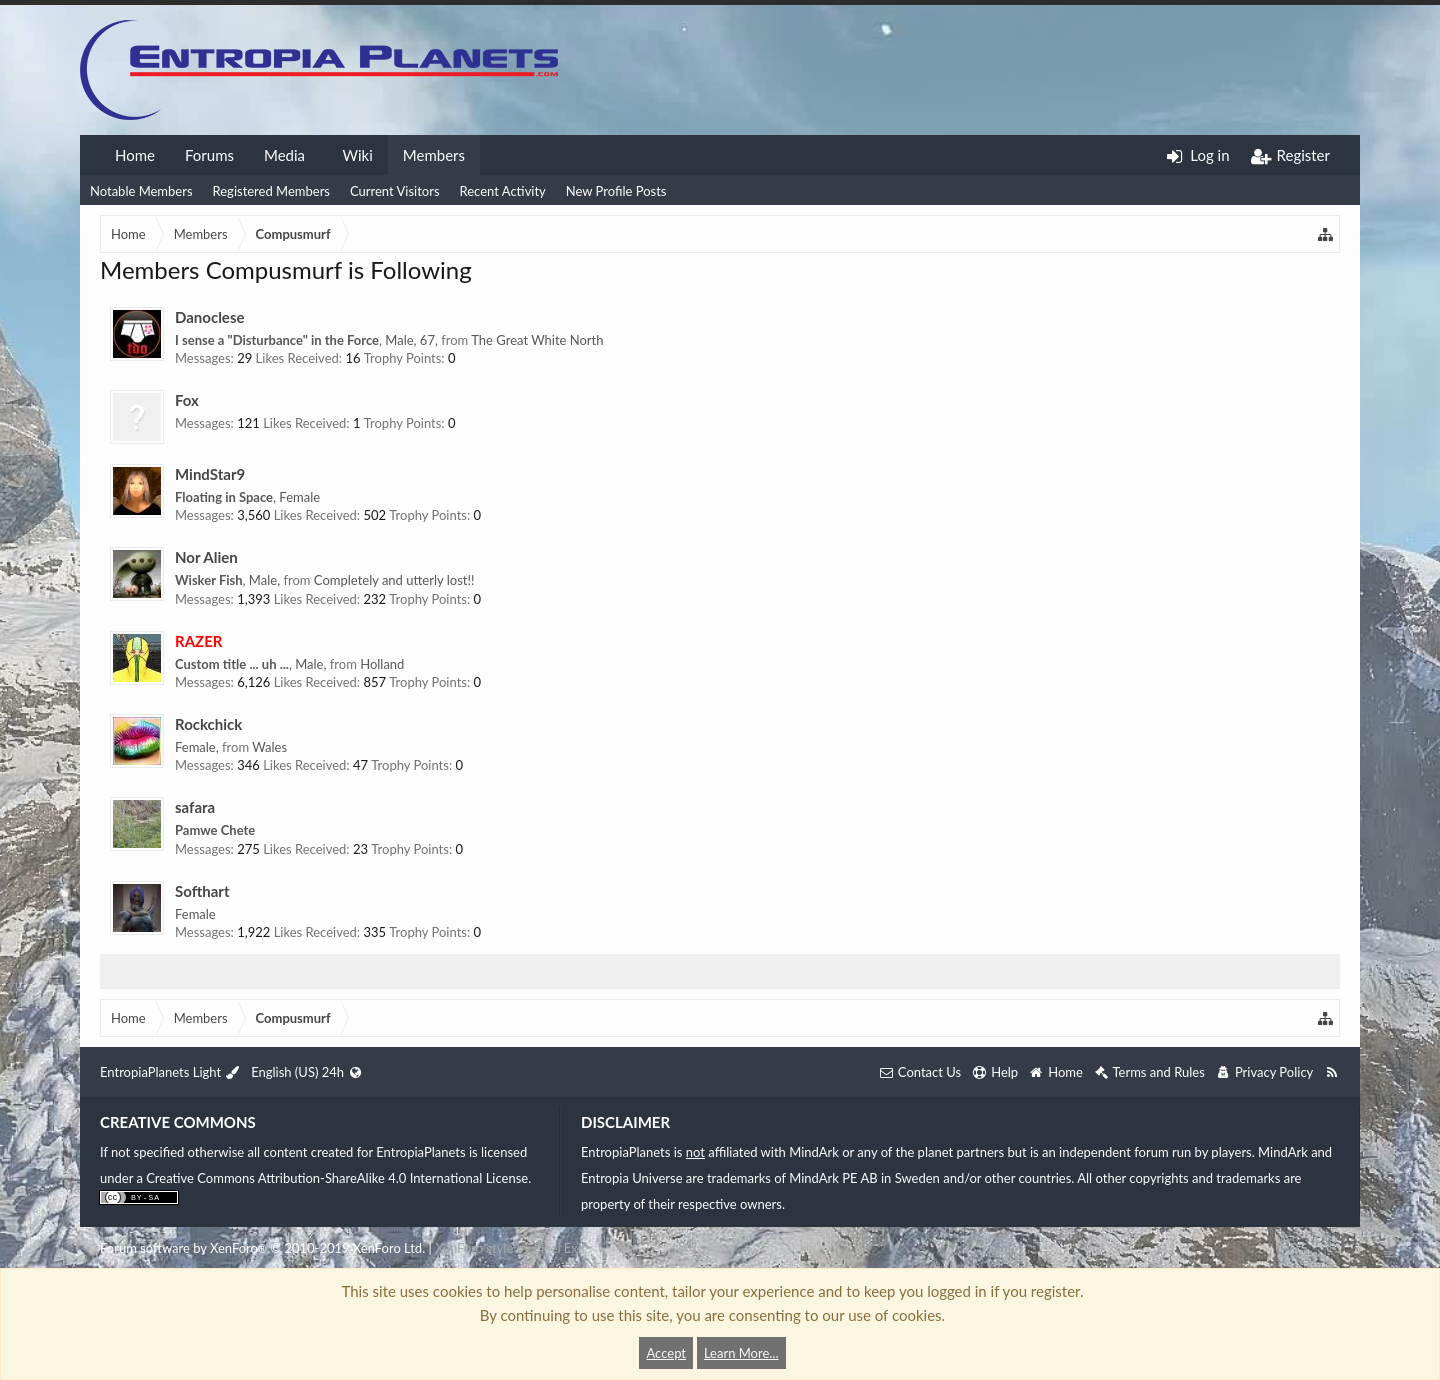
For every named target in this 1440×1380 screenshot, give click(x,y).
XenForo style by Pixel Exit (510, 1248)
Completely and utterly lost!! (394, 580)
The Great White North (537, 340)
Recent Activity (503, 191)
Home (135, 155)
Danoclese (209, 317)
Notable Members (141, 191)
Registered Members (271, 191)
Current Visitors (395, 191)
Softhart (202, 891)
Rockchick (208, 724)
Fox (187, 400)
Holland (382, 664)
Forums (209, 155)
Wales (269, 747)
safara (195, 807)
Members (434, 155)
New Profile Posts (616, 191)
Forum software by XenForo (262, 1248)
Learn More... (741, 1353)
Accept (666, 1353)
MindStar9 (210, 474)
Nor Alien (206, 557)
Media (284, 155)
